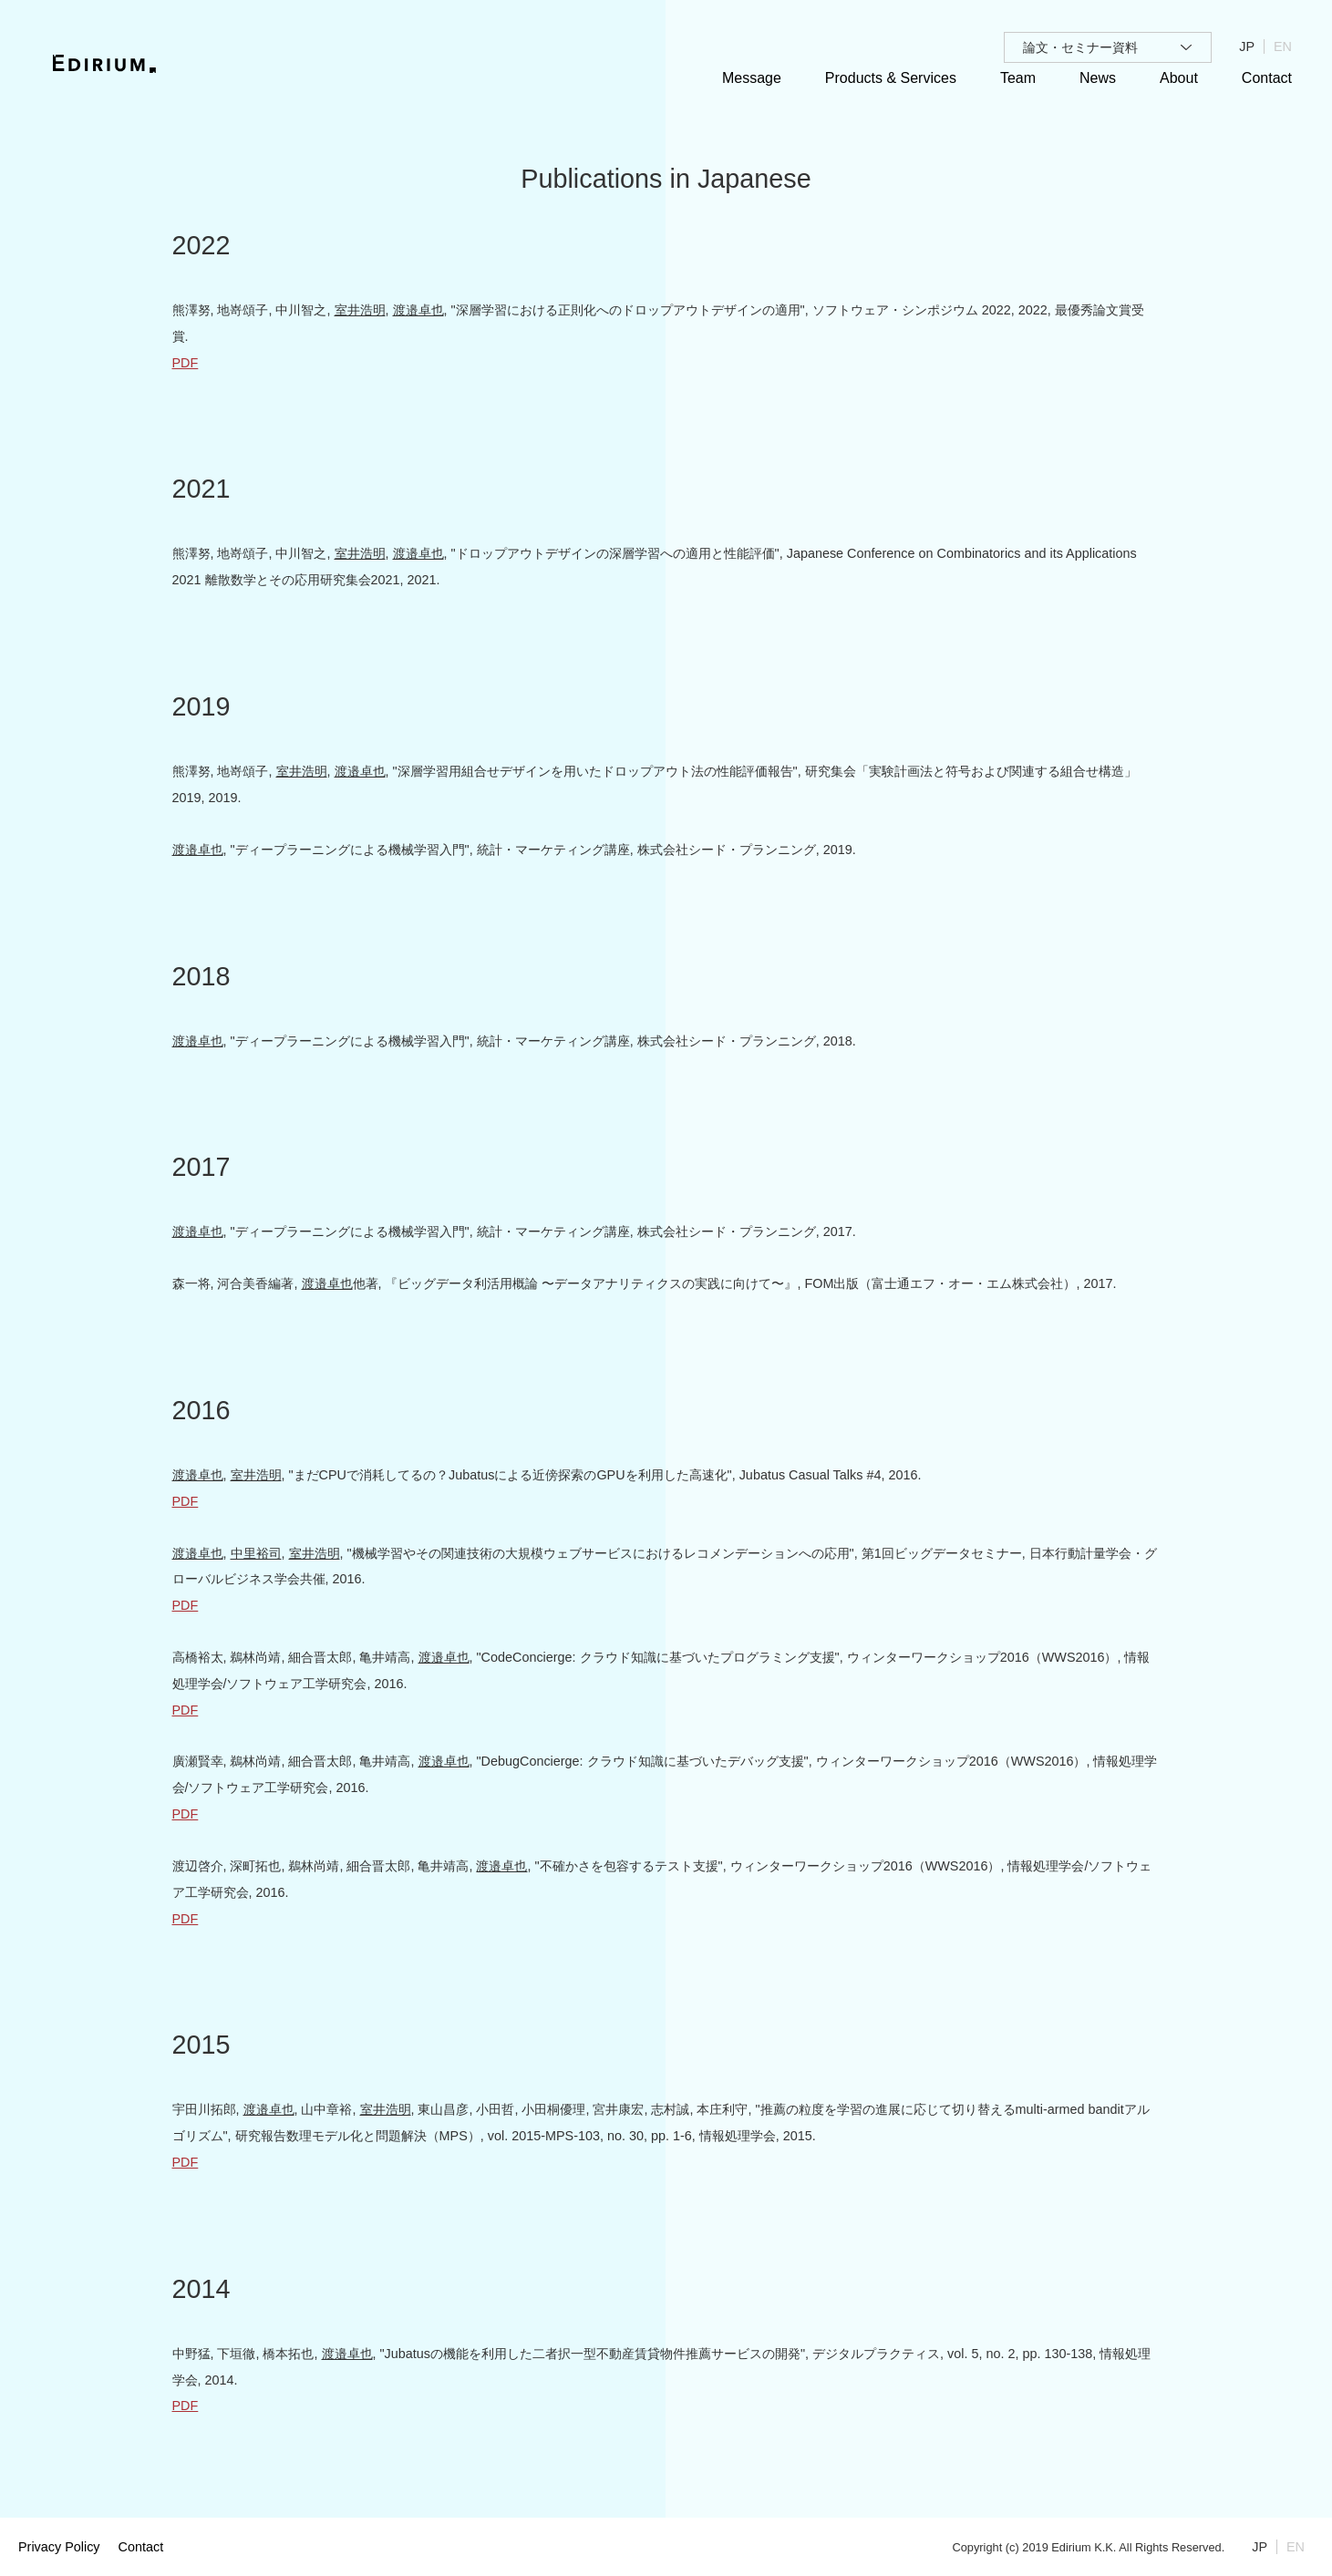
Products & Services (890, 78)
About (1179, 78)
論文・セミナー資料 (1080, 47)
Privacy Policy (59, 2547)
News (1097, 78)
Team (1018, 78)
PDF (185, 362)
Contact (1267, 78)
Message (751, 78)
